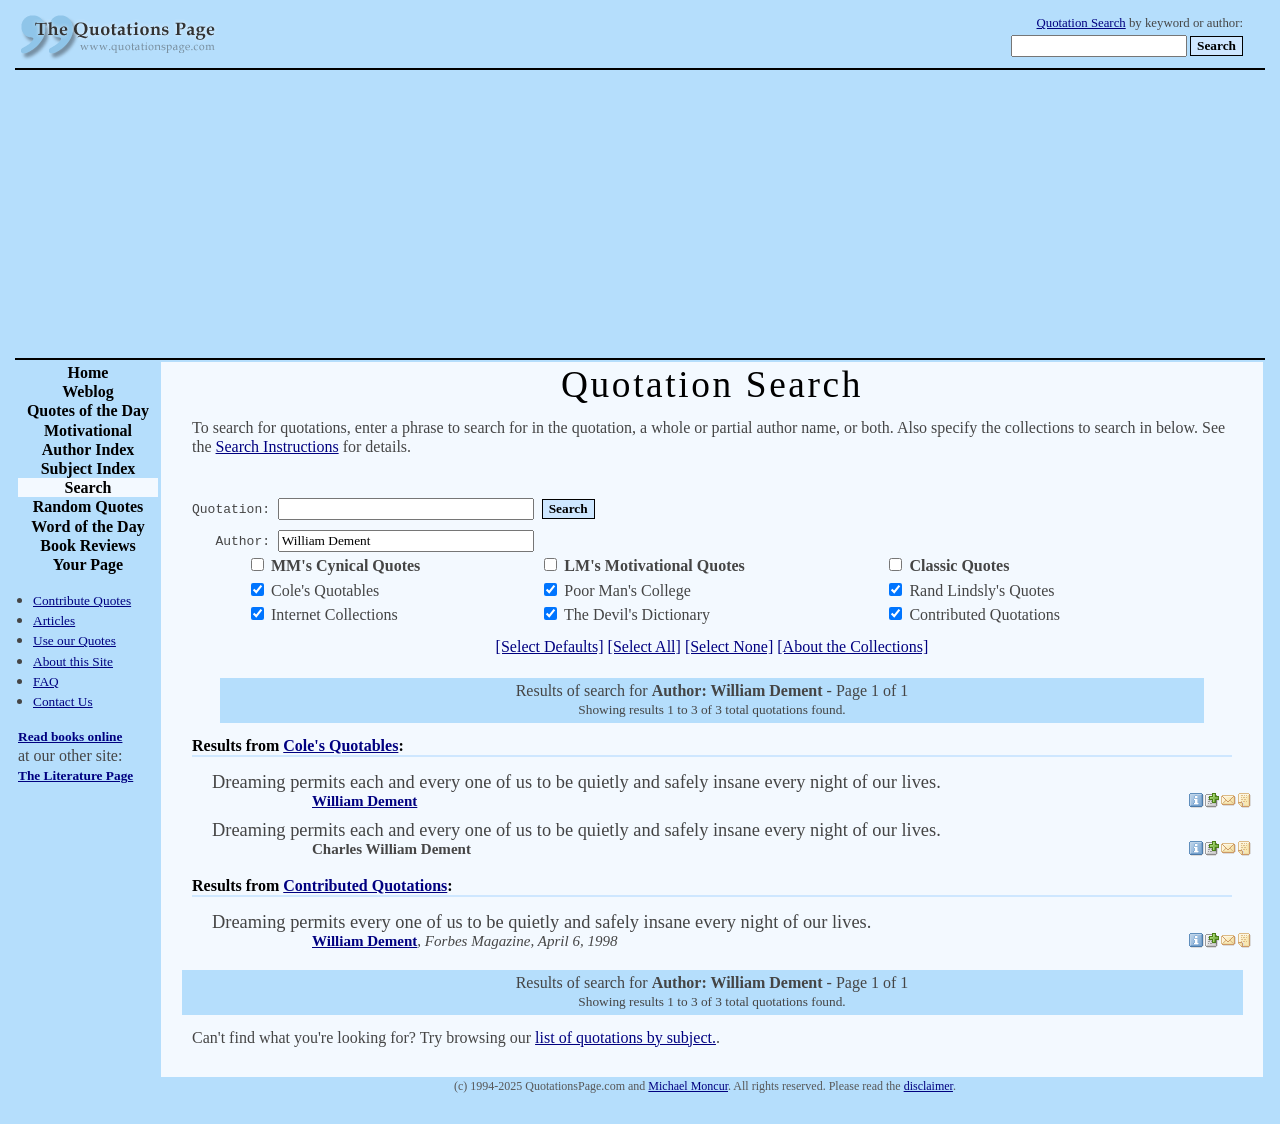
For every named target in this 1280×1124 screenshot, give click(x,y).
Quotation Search (1081, 23)
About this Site (73, 661)
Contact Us (63, 701)
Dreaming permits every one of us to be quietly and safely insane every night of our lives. (541, 922)
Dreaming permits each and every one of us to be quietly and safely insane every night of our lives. (576, 782)
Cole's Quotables (340, 745)
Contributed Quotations (365, 885)
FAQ (46, 681)
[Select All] (644, 646)
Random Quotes (88, 506)
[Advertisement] (710, 214)
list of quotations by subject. (625, 1037)
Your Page (88, 564)
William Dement (364, 801)
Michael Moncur (688, 1086)
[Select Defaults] (550, 646)
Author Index (88, 449)
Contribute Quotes (82, 600)
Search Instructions (277, 446)
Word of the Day (87, 526)
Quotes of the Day (88, 410)
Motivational (88, 430)
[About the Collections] (852, 646)
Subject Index (88, 468)
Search (88, 487)
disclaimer (928, 1086)
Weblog (88, 391)
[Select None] (729, 646)
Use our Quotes (74, 640)
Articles (54, 620)
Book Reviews (88, 545)
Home (88, 372)
